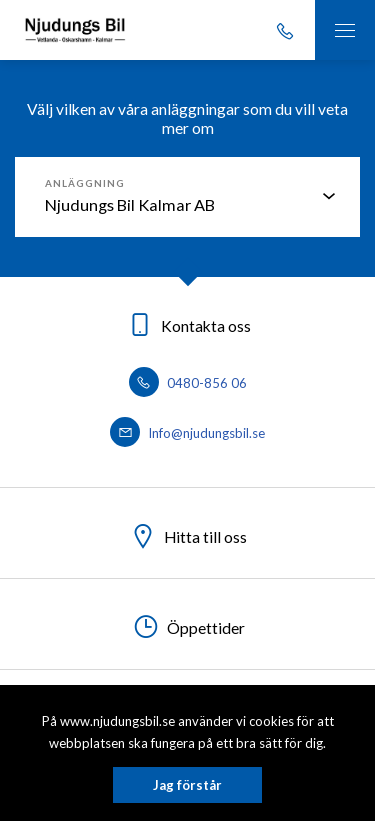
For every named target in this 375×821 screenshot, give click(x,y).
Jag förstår (187, 785)
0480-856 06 (188, 383)
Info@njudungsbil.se (187, 433)
